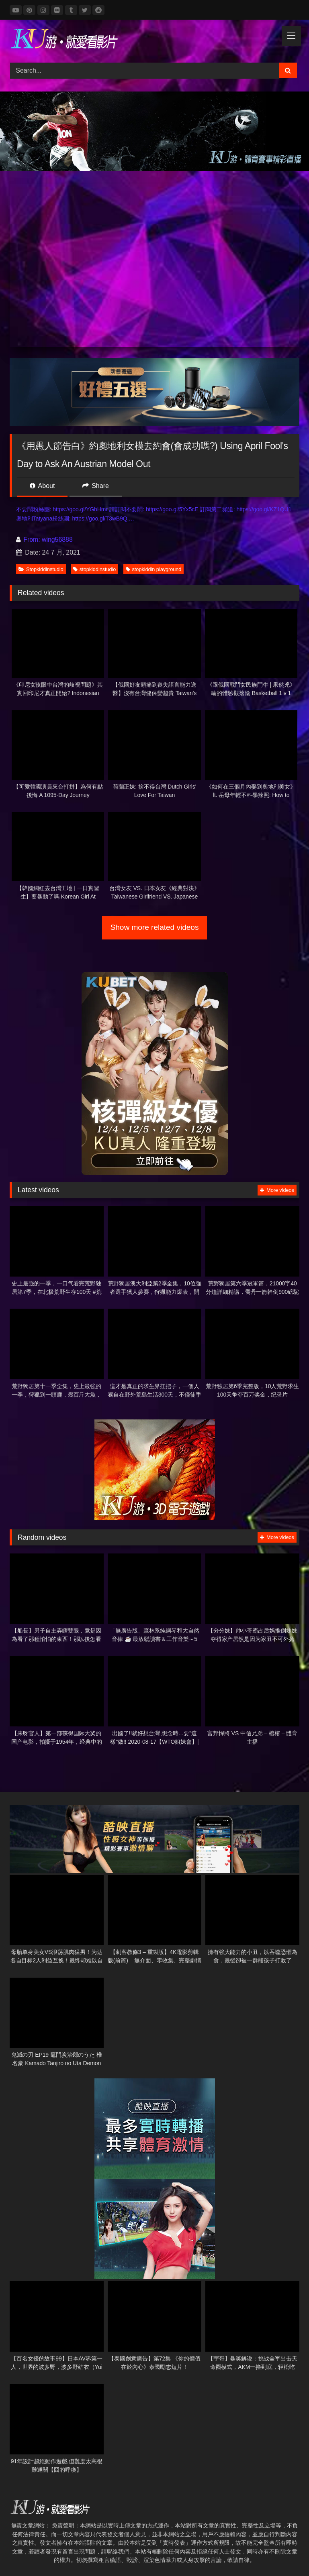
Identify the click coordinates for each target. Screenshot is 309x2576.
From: (29, 539)
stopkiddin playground (154, 569)
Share (95, 485)
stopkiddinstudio (94, 569)
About (42, 485)
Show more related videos (155, 927)
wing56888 (57, 539)
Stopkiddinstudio (40, 569)
